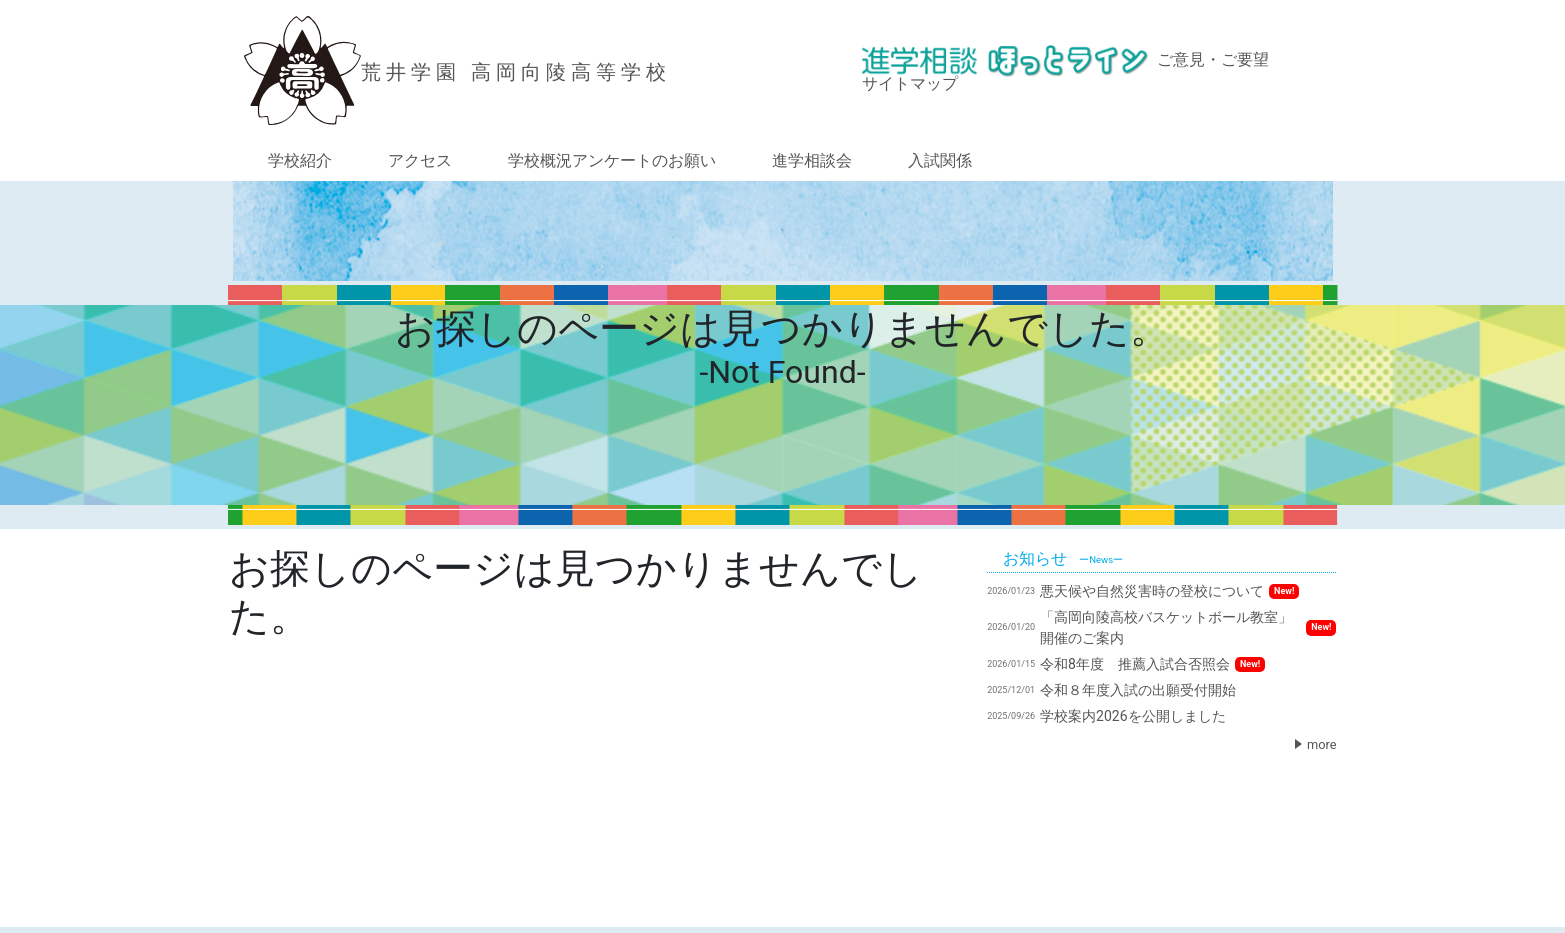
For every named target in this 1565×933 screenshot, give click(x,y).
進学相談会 (812, 160)
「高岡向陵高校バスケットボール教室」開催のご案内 (1161, 627)
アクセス (420, 160)
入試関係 (940, 160)
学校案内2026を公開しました (1106, 716)
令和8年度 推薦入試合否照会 (1126, 664)
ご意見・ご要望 (1213, 59)
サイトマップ (910, 83)
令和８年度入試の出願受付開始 (1111, 690)
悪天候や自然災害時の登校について (1143, 591)
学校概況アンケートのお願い (612, 160)
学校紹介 (300, 160)
